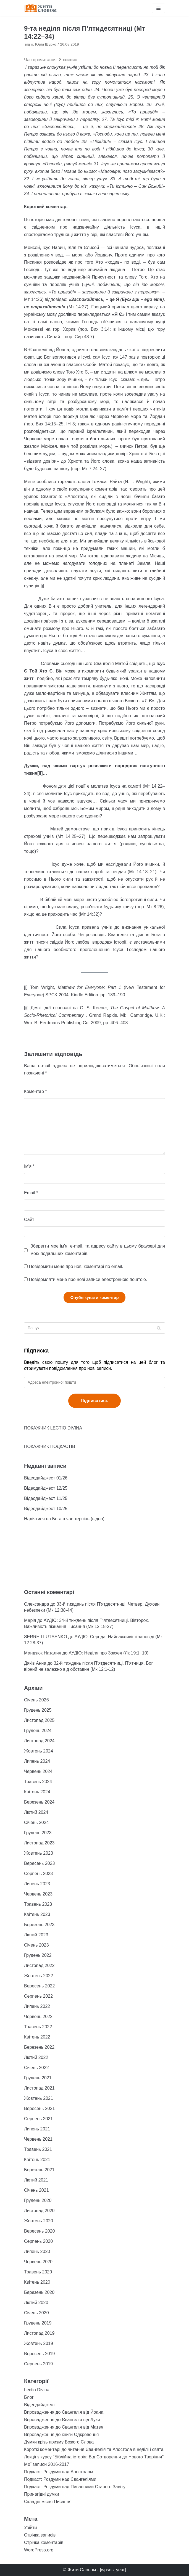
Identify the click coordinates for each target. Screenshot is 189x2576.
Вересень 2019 (39, 2353)
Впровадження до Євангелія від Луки (62, 2419)
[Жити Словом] (40, 8)
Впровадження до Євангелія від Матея (63, 2427)
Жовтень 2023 (38, 1853)
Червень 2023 (38, 1894)
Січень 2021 (36, 2190)
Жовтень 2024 (38, 1751)
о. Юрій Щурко (43, 44)
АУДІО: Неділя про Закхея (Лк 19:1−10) (109, 1653)
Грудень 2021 (37, 2077)
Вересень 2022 (39, 1986)
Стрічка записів (40, 2535)
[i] (42, 585)
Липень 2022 (37, 2006)
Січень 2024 (36, 1822)
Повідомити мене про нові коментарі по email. (76, 1266)
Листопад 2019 (39, 2333)
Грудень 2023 (37, 1832)
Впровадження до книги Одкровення (61, 2434)
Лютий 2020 (36, 2302)
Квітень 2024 (37, 1791)
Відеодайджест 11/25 (45, 1498)
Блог (29, 2397)
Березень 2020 (39, 2292)
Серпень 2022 (38, 1996)
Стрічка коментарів (43, 2542)
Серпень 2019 (38, 2363)
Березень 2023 (39, 1924)
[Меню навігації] (158, 8)
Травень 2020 (38, 2272)
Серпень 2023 (38, 1873)
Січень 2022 (36, 2067)
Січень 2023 (36, 1945)
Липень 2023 (37, 1883)
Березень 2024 (39, 1802)
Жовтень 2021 (38, 2098)
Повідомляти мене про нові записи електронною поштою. (88, 1279)
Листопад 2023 (39, 1843)
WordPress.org (38, 2550)
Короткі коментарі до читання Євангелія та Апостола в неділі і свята (94, 2449)
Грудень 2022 (37, 1955)
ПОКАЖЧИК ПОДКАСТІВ (49, 1446)
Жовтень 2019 (38, 2343)
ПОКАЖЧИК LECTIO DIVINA (53, 1428)
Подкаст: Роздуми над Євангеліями (60, 2479)
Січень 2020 (36, 2312)
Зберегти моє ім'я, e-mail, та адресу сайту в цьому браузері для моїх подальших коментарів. (97, 1250)
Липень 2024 (37, 1761)
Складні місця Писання (48, 2501)
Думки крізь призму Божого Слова (59, 2442)
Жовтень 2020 (38, 2220)
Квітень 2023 (37, 1914)
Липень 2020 (37, 2251)
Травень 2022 (38, 2026)
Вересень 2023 (39, 1863)
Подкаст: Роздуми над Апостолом (58, 2471)
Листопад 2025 (39, 1720)
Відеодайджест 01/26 (45, 1478)
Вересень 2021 (39, 2108)
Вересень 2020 (39, 2231)
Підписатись (94, 1400)
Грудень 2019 (37, 2323)
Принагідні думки (41, 2494)
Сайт (29, 1219)
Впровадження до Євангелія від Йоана (63, 2412)
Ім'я (29, 1166)
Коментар (35, 1091)
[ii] (26, 1007)
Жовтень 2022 (38, 1975)
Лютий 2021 (36, 2180)
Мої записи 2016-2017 (46, 2464)
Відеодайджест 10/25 (45, 1508)
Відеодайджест (39, 2404)
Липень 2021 (37, 2129)
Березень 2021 (39, 2169)
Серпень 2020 (38, 2241)
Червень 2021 (38, 2139)
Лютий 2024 (36, 1812)
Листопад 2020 (39, 2210)
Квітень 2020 (37, 2282)
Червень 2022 (38, 2016)
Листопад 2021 (39, 2088)
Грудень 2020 (37, 2200)
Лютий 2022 (36, 2057)
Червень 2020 (38, 2261)
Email (31, 1192)
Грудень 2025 (37, 1710)
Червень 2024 (38, 1771)
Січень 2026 (36, 1700)
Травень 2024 (38, 1781)
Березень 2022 (39, 2047)
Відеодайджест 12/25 (45, 1488)
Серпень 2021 (38, 2118)
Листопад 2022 (39, 1965)
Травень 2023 (38, 1904)
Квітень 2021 (37, 2159)
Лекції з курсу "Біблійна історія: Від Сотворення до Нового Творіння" (94, 2457)
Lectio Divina (36, 2389)
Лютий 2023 (36, 1934)
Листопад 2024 (39, 1740)
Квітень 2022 (37, 2037)
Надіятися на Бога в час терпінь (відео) (64, 1518)
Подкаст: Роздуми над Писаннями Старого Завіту (74, 2486)
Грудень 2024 (37, 1730)
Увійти (30, 2527)
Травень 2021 (38, 2149)
